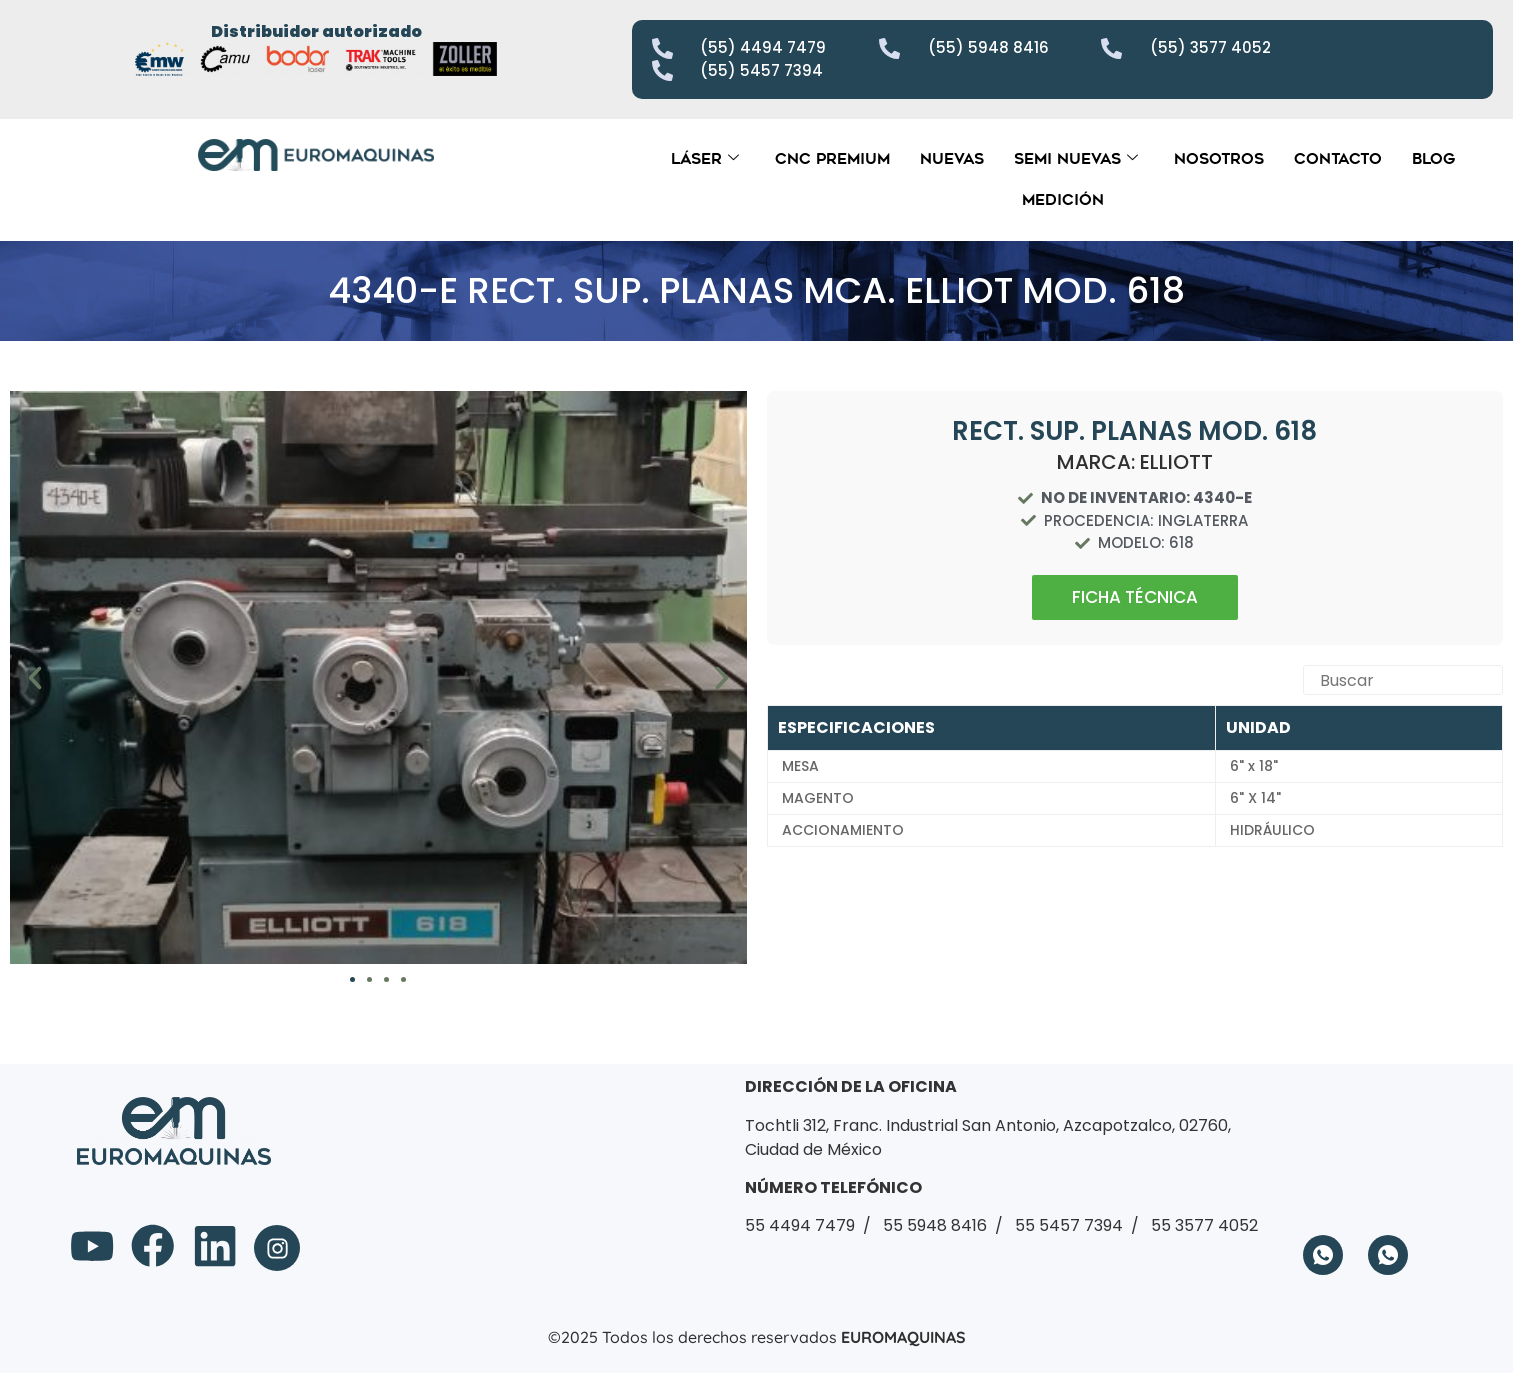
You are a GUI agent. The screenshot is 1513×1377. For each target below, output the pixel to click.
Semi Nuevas (1076, 159)
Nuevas (952, 159)
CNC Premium (832, 159)
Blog (1433, 159)
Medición (1063, 200)
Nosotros (1219, 159)
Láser (705, 159)
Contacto (1338, 159)
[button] (35, 678)
